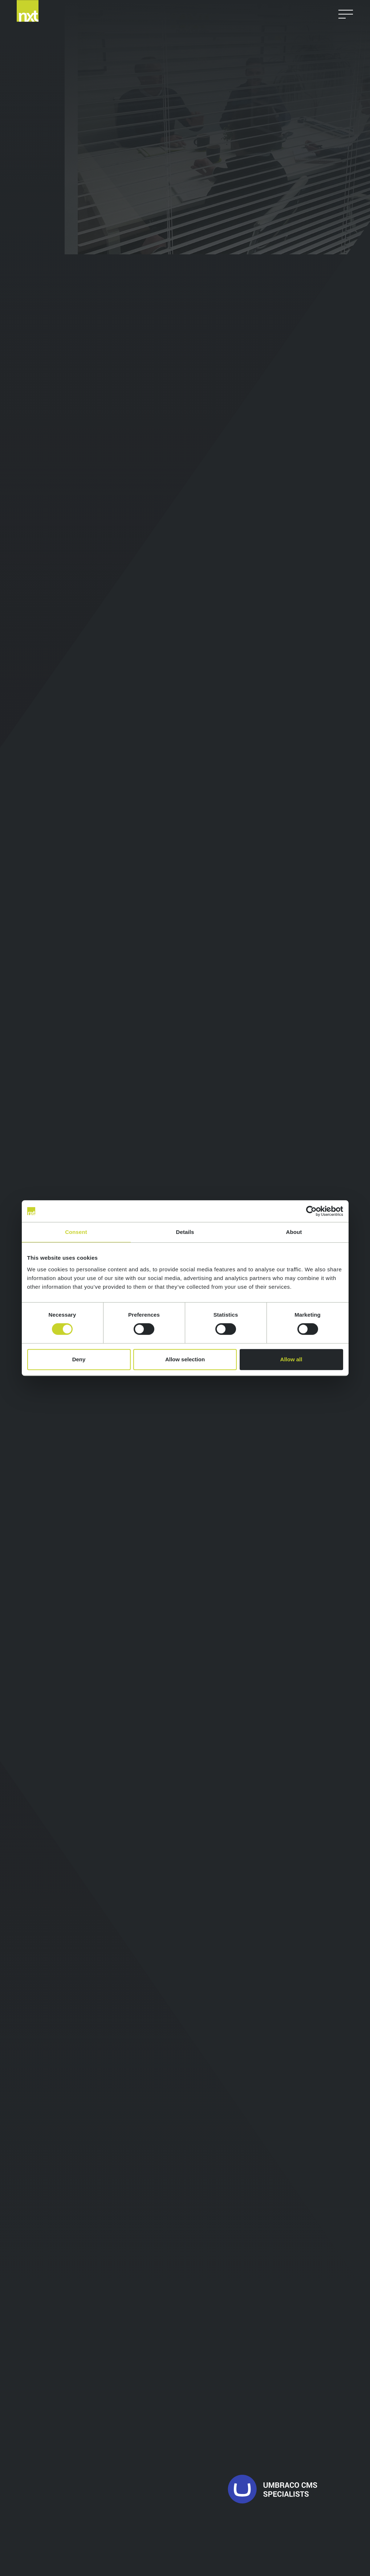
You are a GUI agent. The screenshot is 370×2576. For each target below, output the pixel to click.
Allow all (291, 1359)
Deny (79, 1359)
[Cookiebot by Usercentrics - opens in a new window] (311, 1211)
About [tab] (294, 1232)
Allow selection (185, 1359)
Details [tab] (185, 1232)
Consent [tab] (76, 1232)
